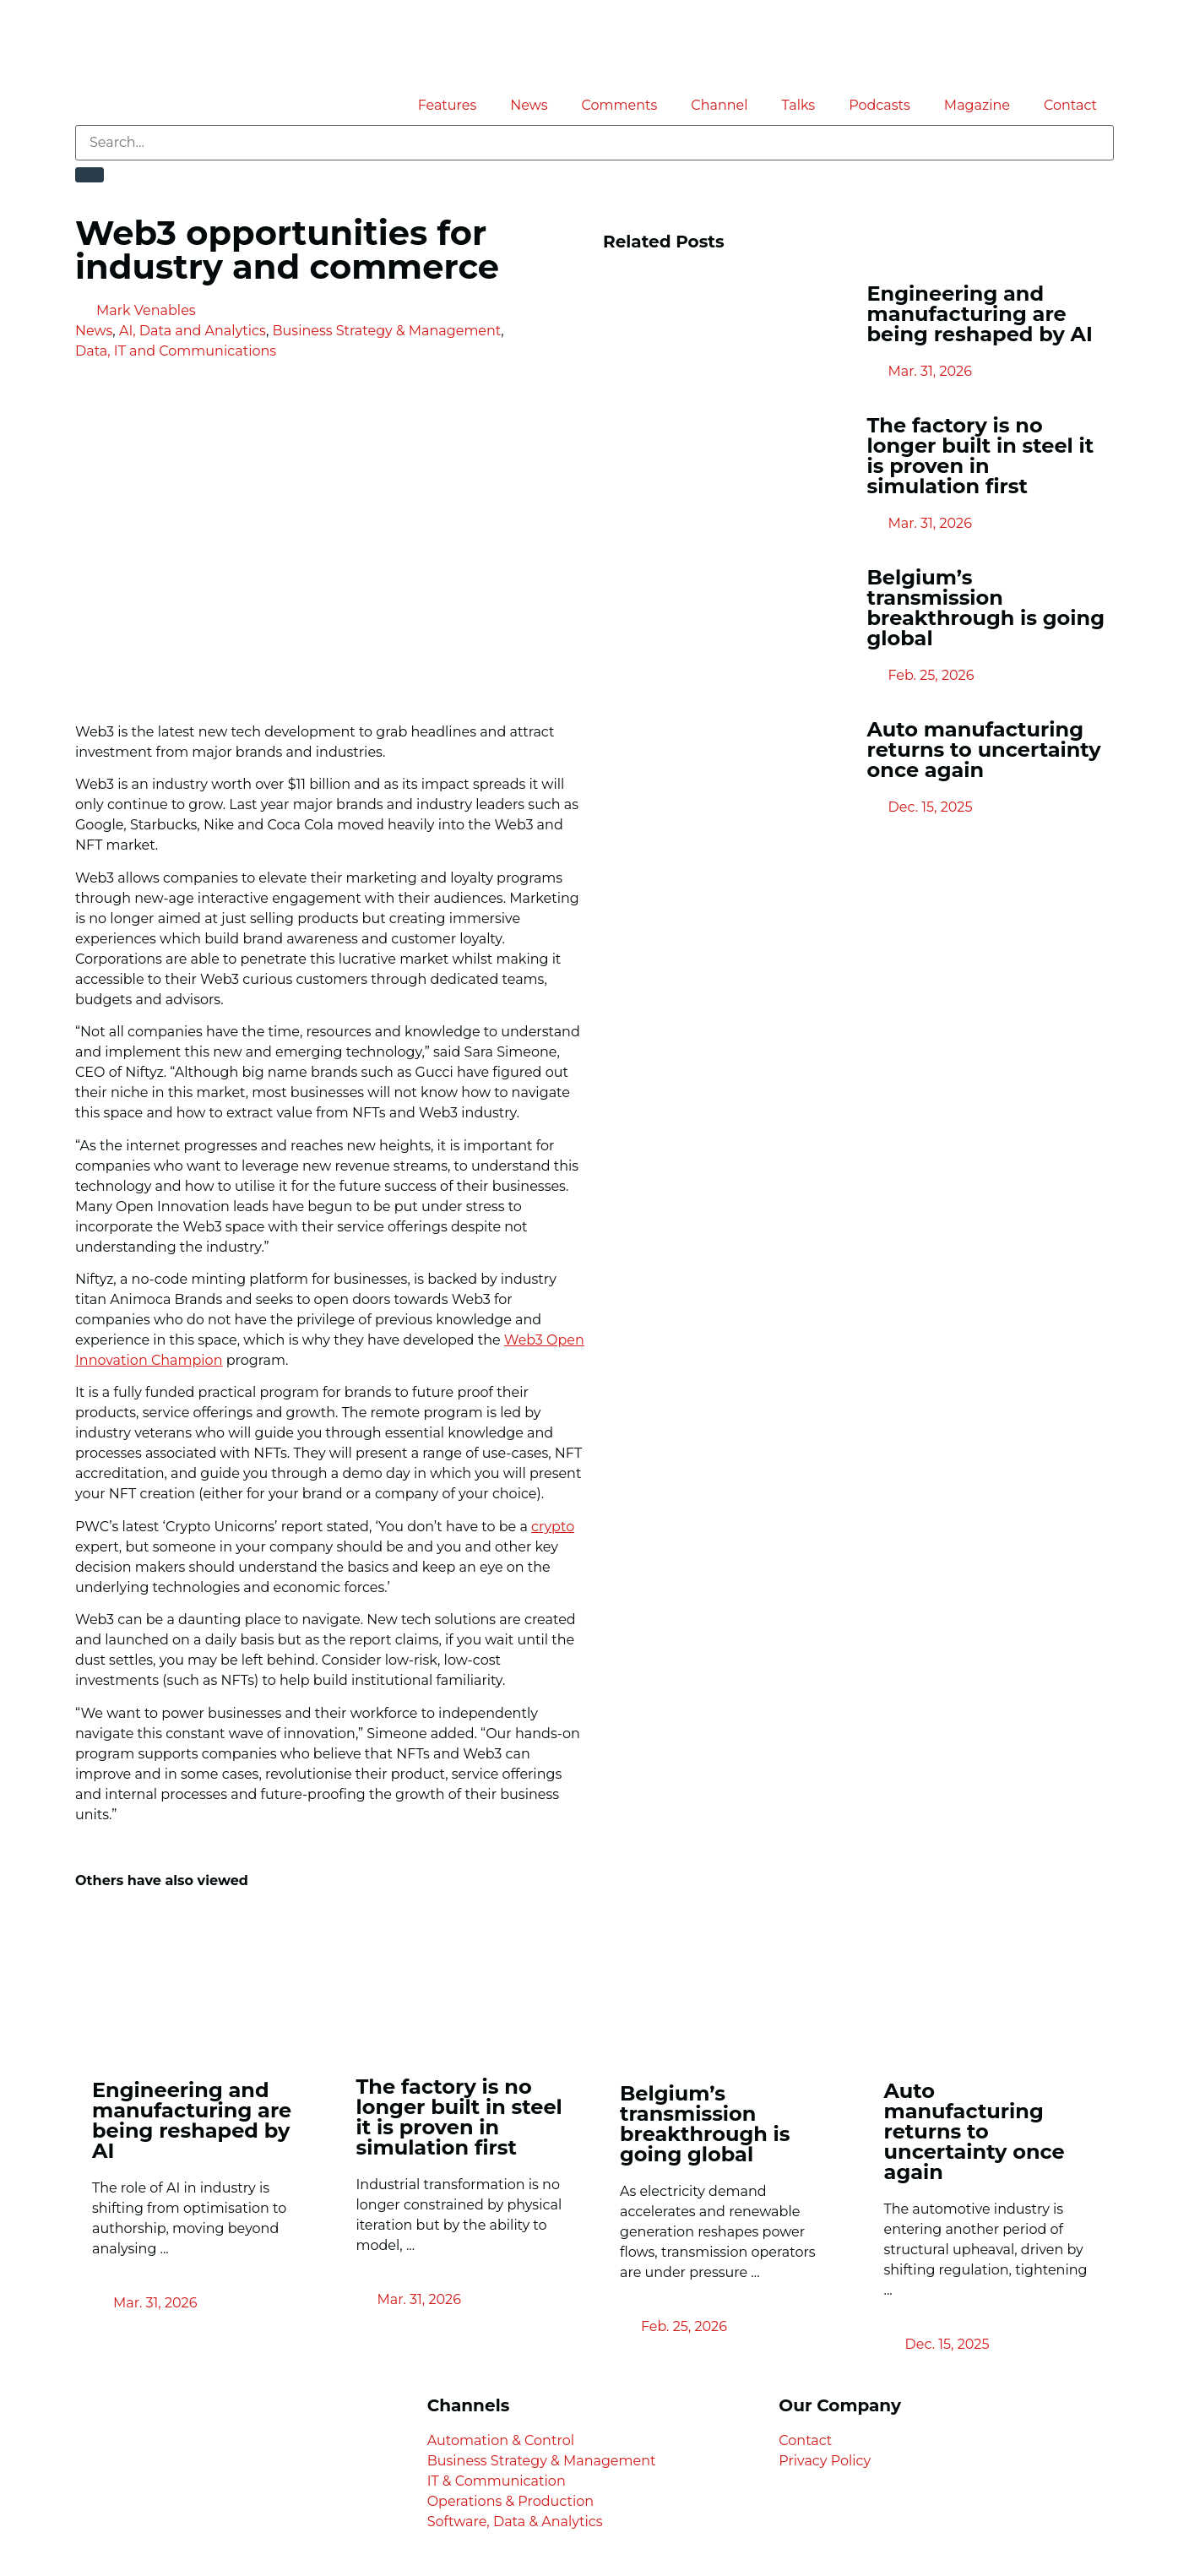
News (528, 105)
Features (447, 105)
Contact (1070, 105)
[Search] (89, 174)
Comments (620, 105)
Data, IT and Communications (175, 351)
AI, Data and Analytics (192, 331)
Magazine (977, 105)
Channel (719, 105)
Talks (799, 105)
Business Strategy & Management (387, 331)
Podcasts (879, 105)
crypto (552, 1527)
